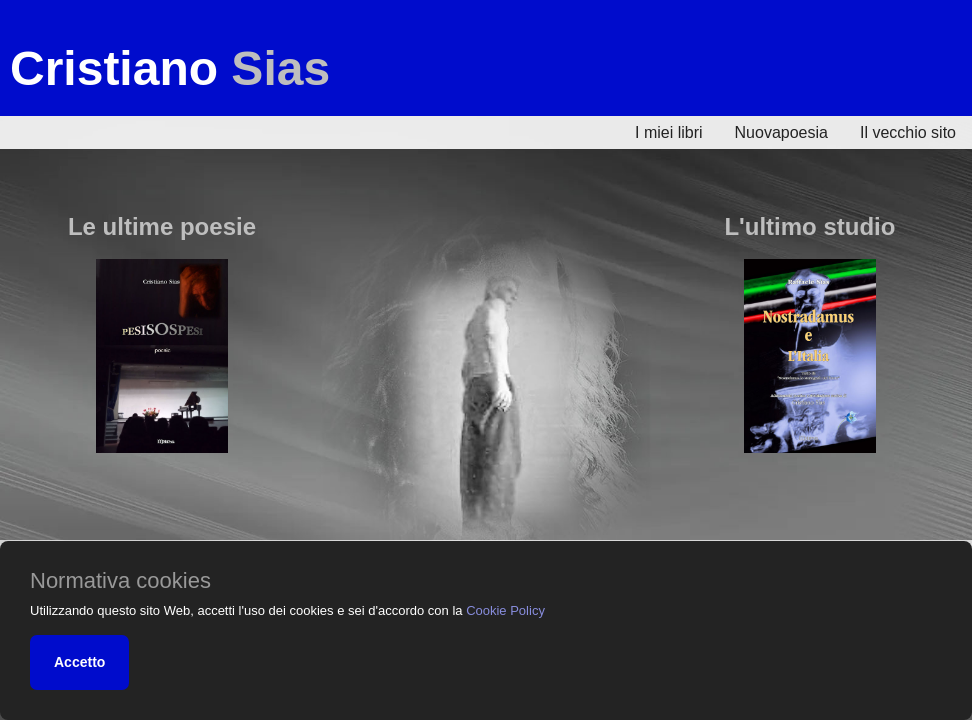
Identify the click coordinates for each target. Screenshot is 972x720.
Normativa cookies (120, 581)
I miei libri (669, 132)
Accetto (79, 662)
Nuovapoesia (781, 132)
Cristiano (170, 68)
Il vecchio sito (908, 132)
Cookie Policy (505, 610)
